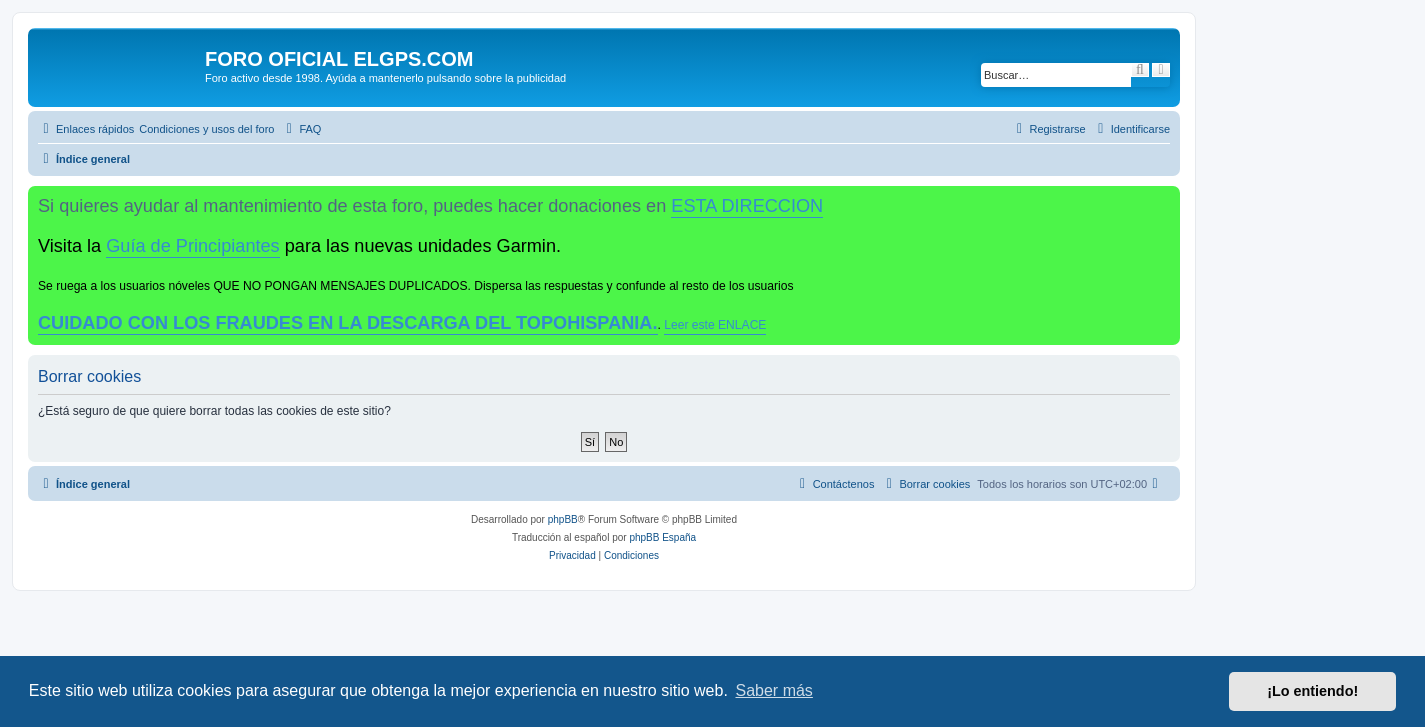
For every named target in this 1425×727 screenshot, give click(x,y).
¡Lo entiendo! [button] (1312, 691)
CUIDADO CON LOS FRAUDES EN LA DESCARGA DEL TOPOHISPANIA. (348, 323)
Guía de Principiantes (192, 246)
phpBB (563, 519)
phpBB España (662, 537)
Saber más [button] (774, 690)
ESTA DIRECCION (747, 206)
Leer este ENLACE (715, 325)
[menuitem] (206, 129)
